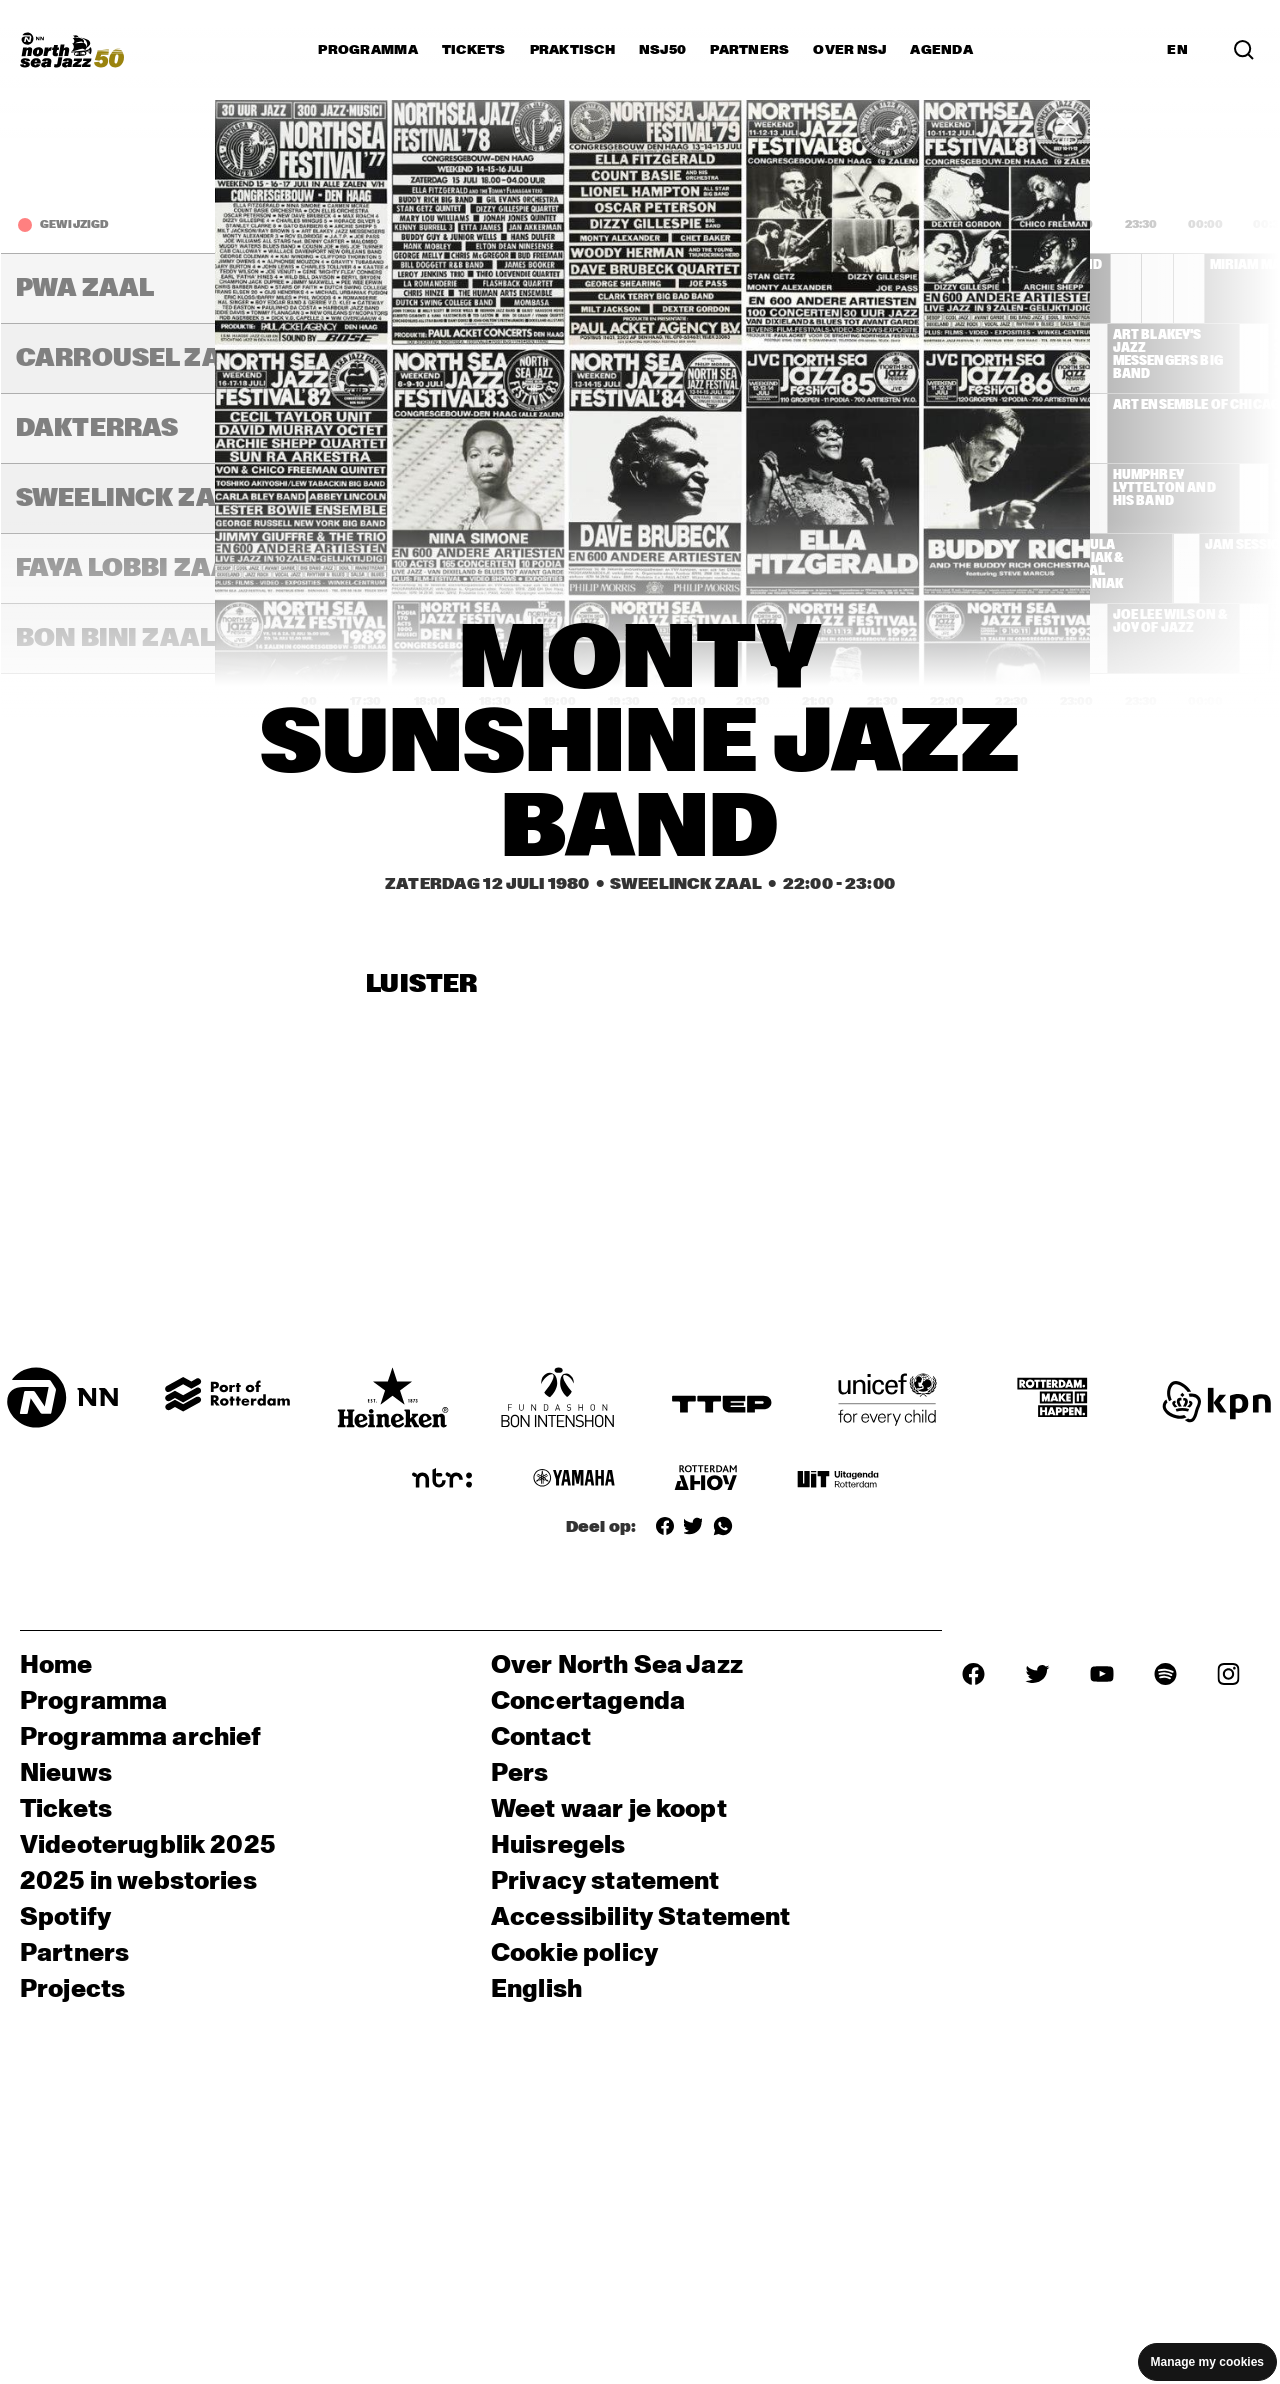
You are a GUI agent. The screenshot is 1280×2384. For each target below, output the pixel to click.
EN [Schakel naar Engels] (1177, 50)
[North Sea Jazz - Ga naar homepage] (72, 50)
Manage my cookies (1207, 2362)
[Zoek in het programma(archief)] (1244, 50)
